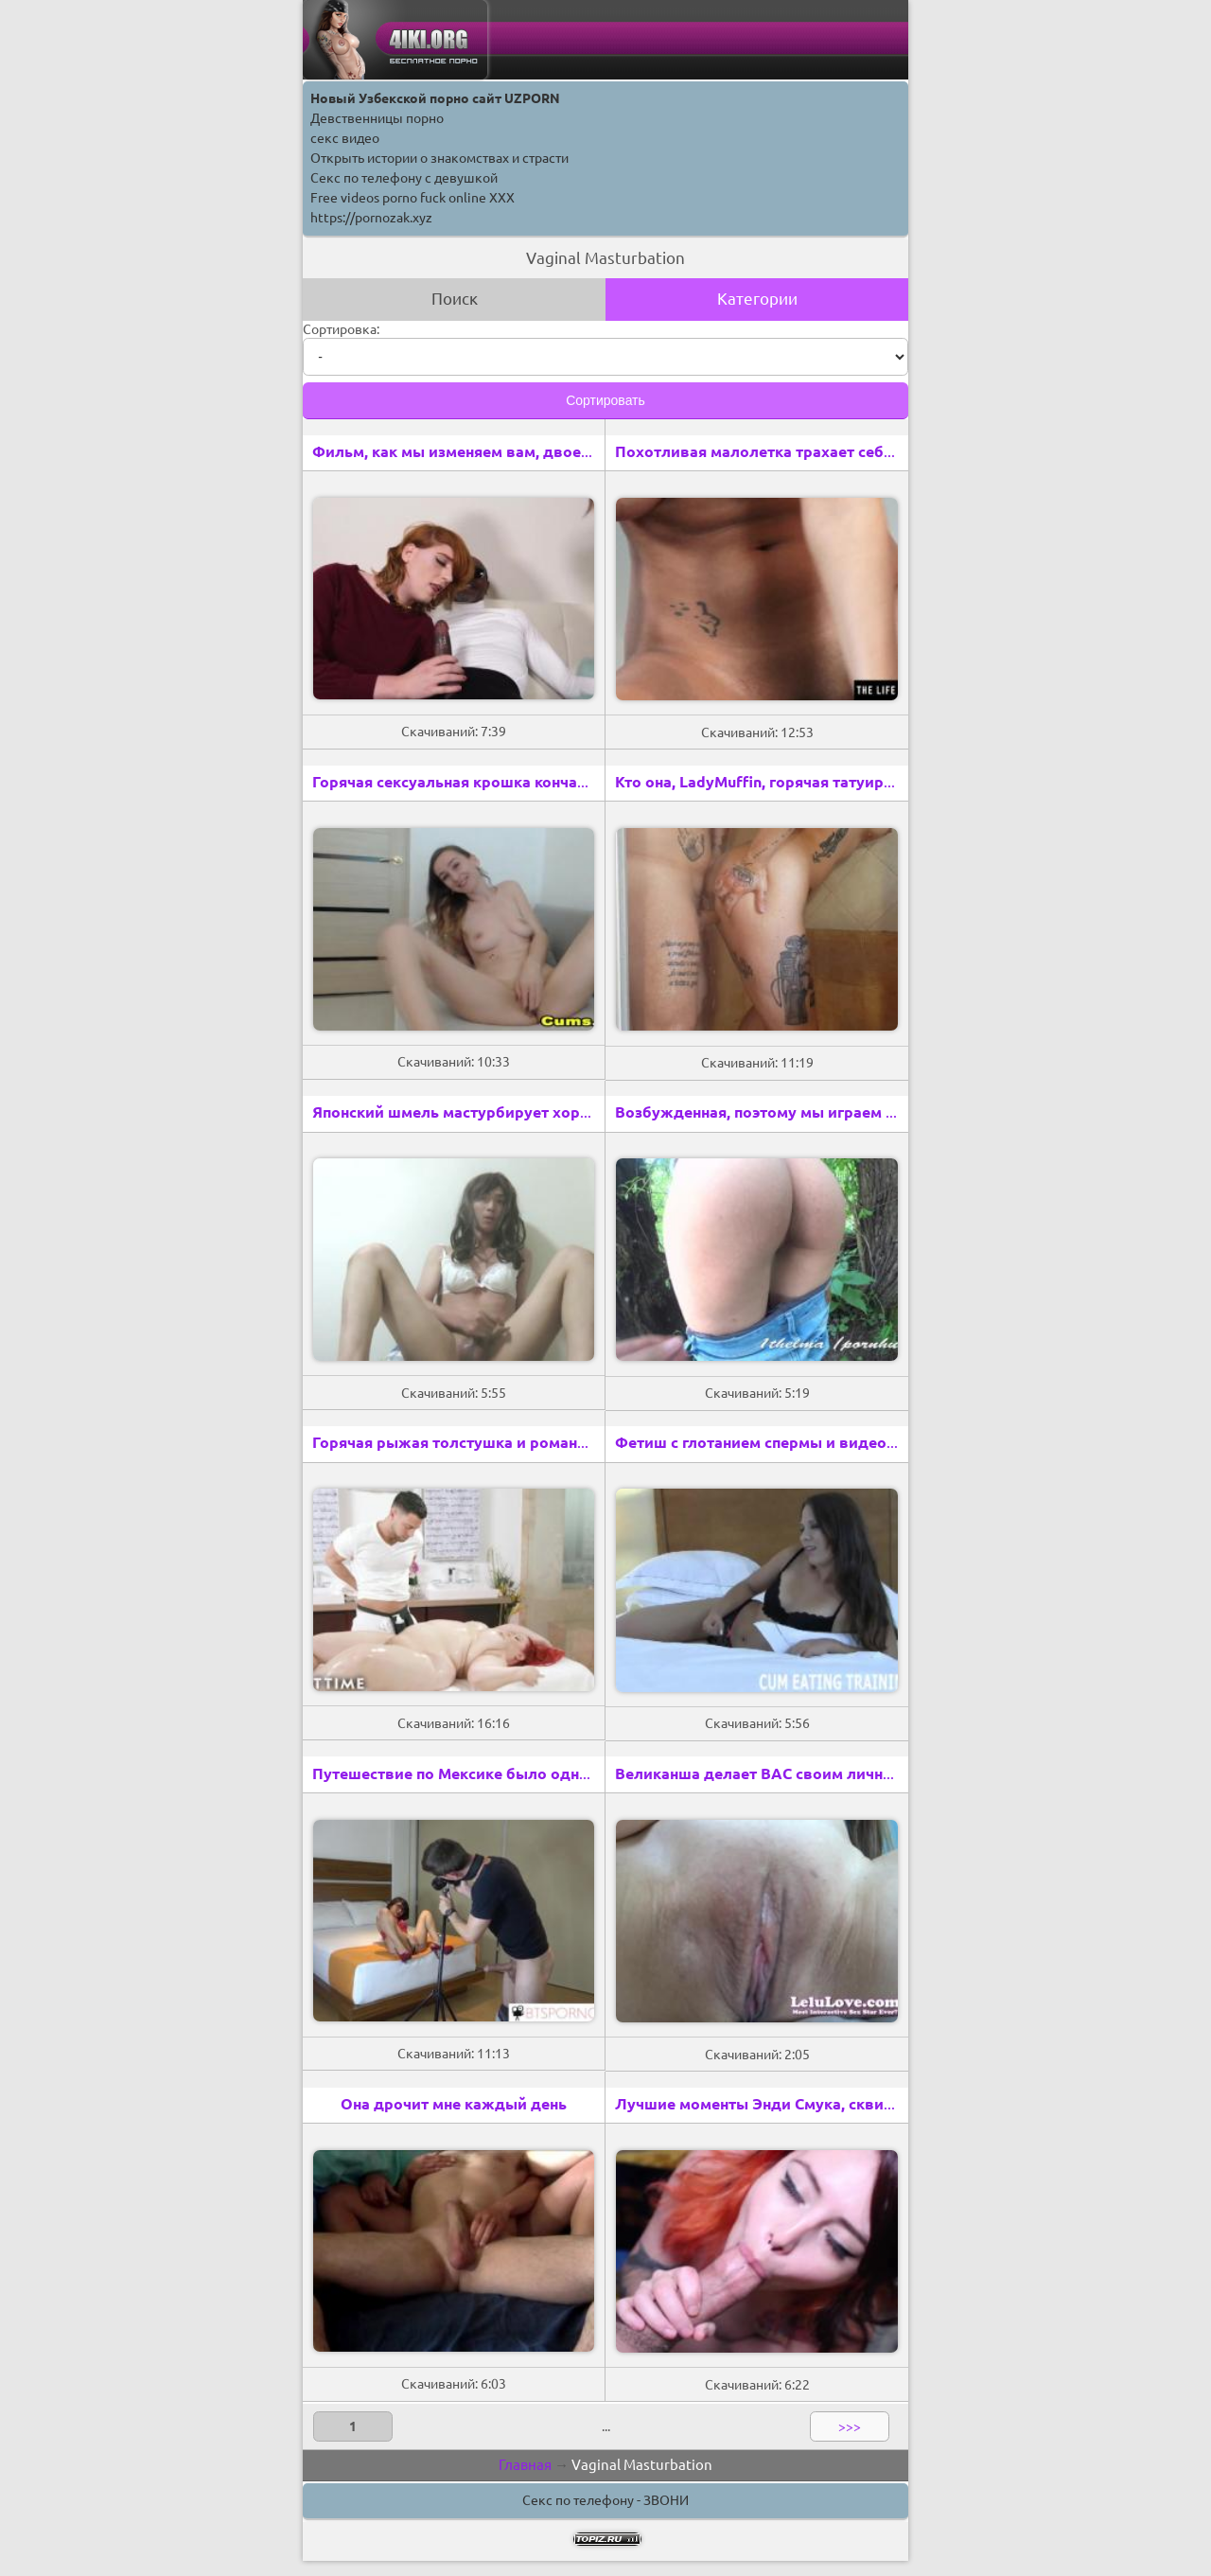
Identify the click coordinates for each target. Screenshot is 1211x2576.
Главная (525, 2465)
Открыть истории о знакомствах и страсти (439, 158)
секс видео (344, 138)
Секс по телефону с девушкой (404, 177)
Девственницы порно (377, 118)
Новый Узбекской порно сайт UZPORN (435, 98)
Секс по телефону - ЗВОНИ (605, 2500)
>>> (849, 2426)
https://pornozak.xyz (371, 217)
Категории (757, 299)
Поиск (454, 299)
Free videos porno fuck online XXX (412, 197)
